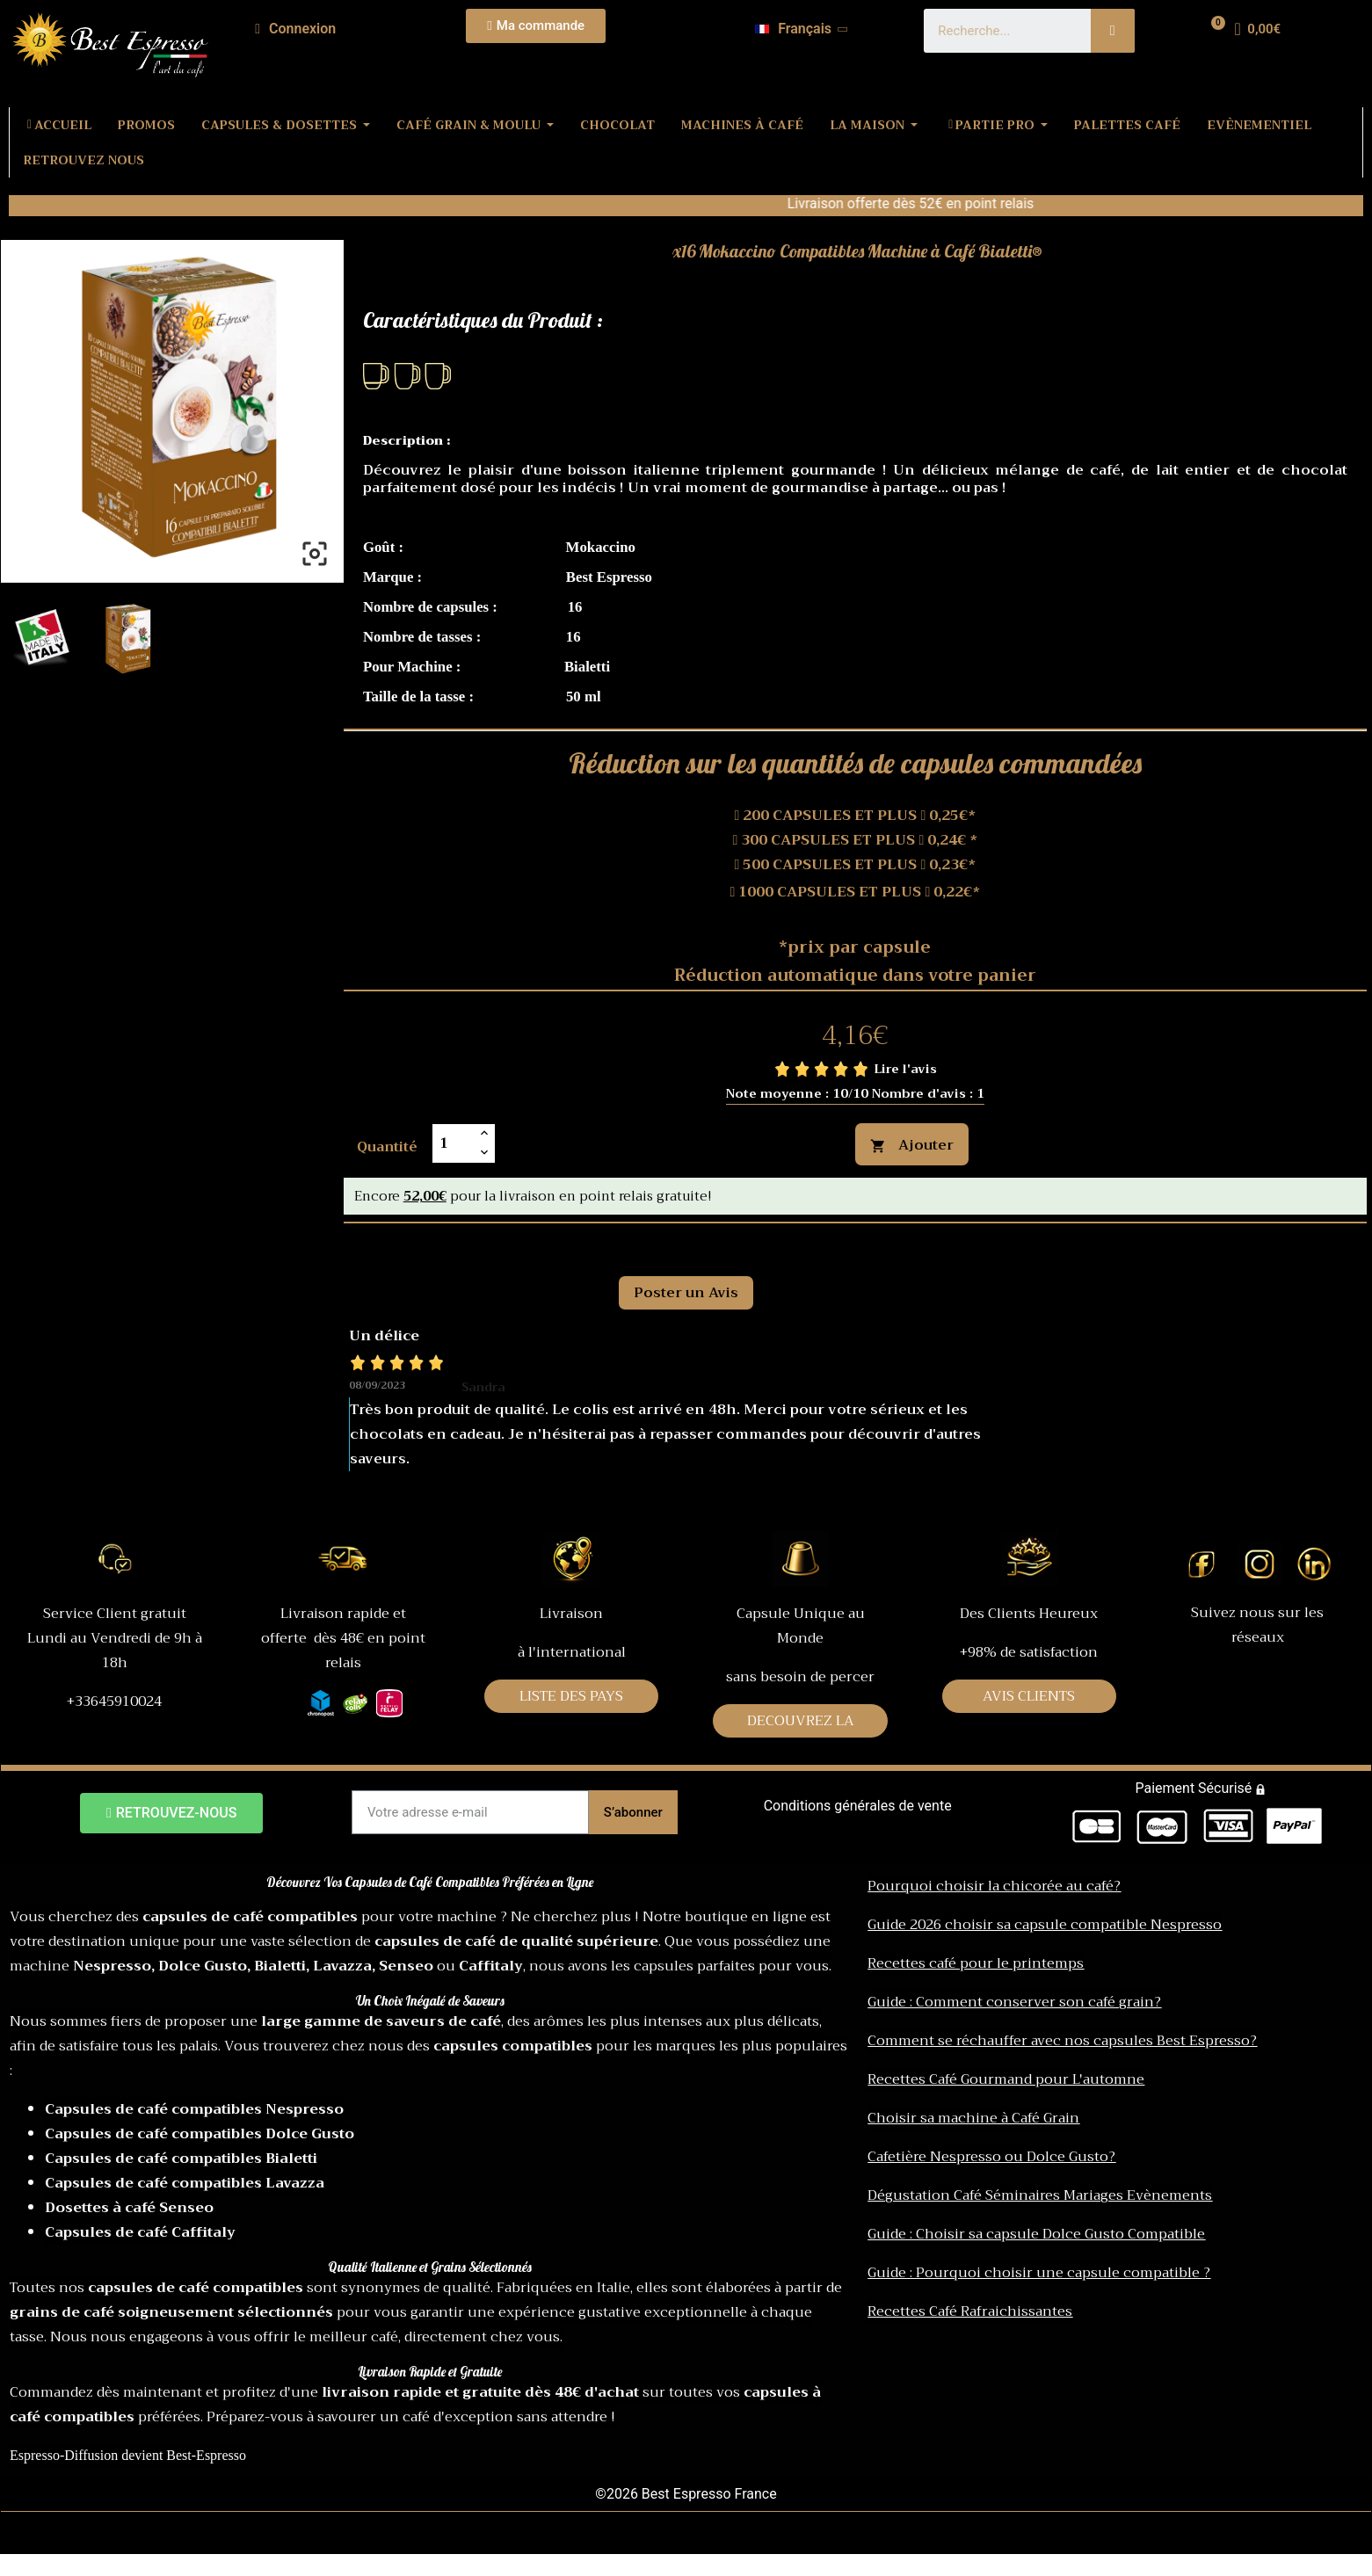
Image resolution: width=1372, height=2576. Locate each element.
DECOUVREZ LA (800, 1721)
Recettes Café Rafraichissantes (969, 2311)
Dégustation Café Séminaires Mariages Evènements (1039, 2195)
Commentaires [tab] (417, 1242)
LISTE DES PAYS (571, 1696)
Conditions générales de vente (858, 1805)
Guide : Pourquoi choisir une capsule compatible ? (1038, 2272)
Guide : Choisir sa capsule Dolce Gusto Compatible (1036, 2234)
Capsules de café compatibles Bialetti (181, 2158)
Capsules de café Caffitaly (140, 2232)
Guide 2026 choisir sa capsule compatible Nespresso (1044, 1924)
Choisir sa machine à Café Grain (973, 2118)
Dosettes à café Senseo (129, 2207)
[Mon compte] (295, 29)
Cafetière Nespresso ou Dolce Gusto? (991, 2156)
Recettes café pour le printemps (975, 1963)
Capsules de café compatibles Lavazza (184, 2183)
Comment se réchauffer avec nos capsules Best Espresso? (1062, 2040)
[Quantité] (453, 1143)
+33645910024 (114, 1701)
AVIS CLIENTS (1029, 1696)
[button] (536, 26)
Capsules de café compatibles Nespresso (194, 2109)
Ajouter (912, 1145)
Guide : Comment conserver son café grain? (1014, 2002)
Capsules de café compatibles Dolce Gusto (199, 2134)
